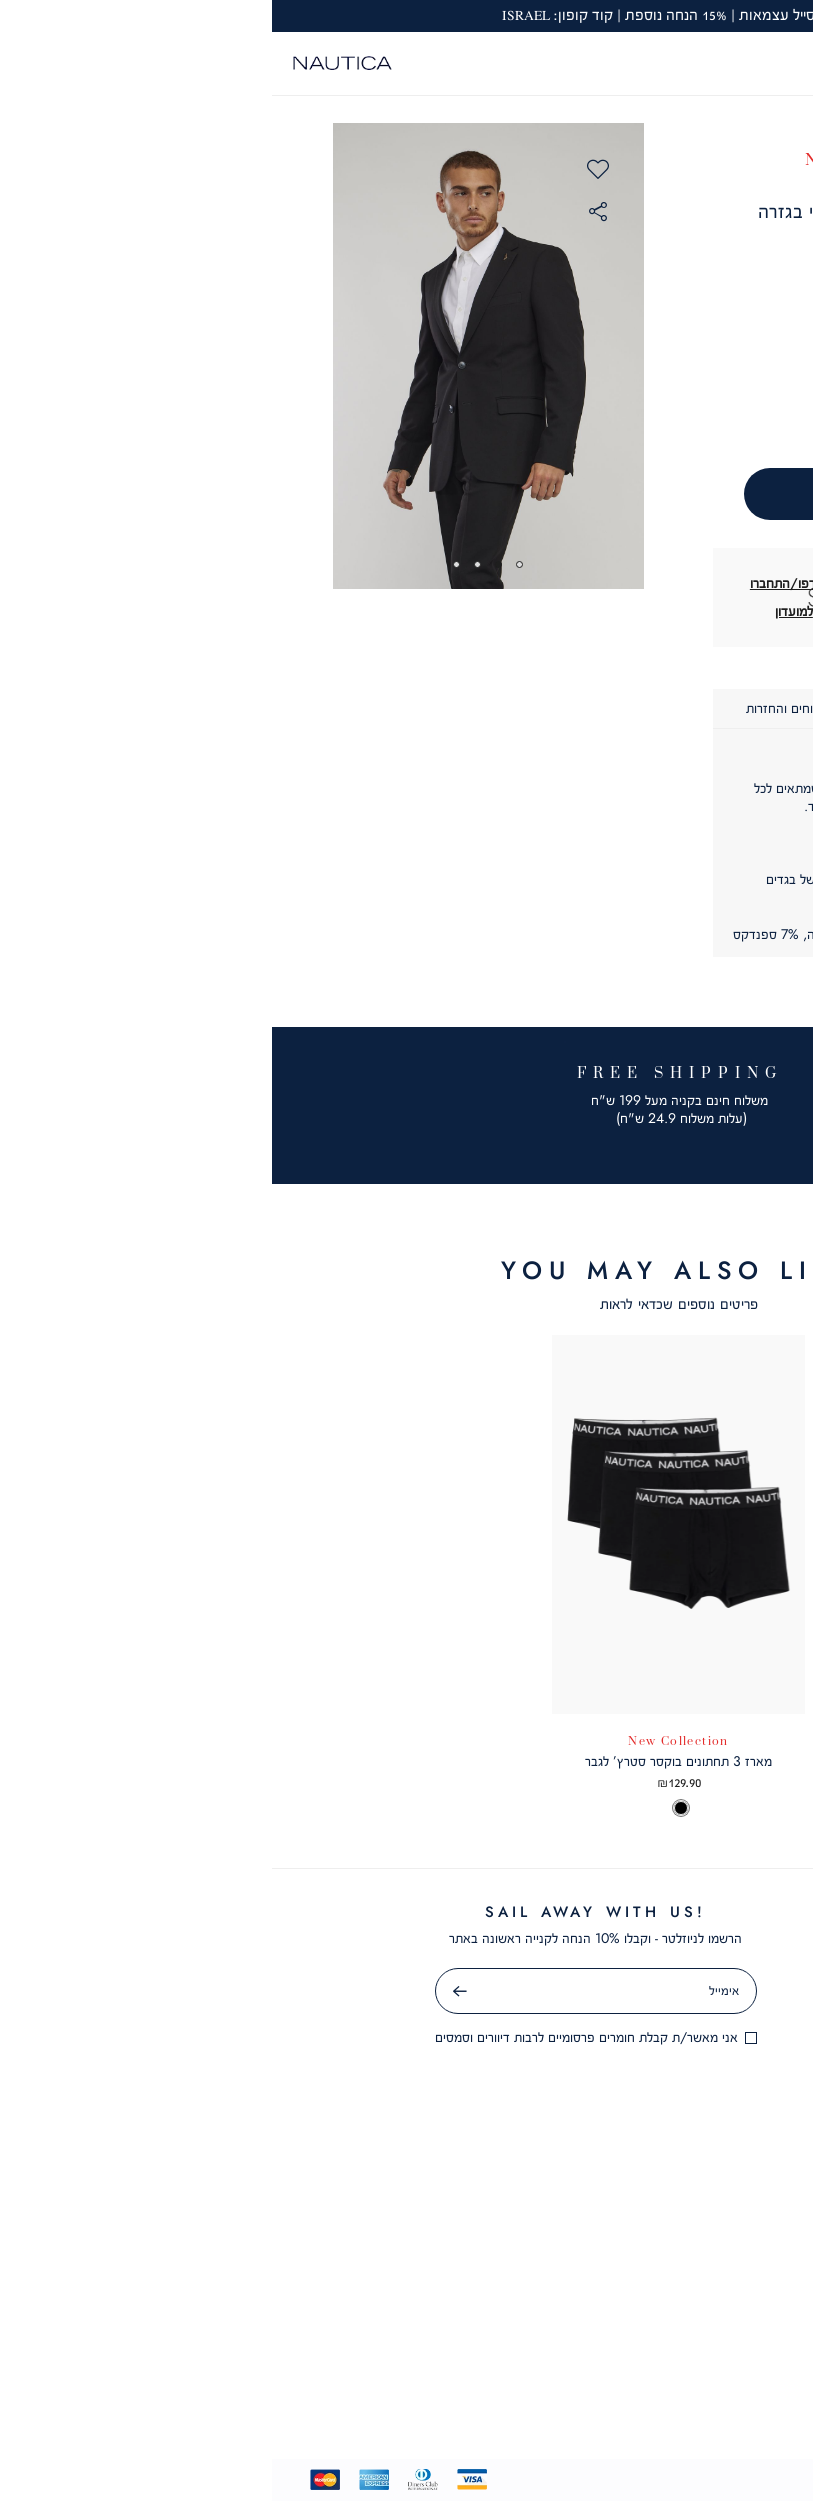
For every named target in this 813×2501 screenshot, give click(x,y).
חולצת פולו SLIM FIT (686, 1761)
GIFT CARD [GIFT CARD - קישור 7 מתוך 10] (598, 2104)
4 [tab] (184, 564)
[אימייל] (324, 1991)
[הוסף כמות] (562, 404)
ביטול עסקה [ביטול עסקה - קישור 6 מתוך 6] (608, 2393)
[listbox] (687, 1810)
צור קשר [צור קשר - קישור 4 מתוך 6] (608, 2329)
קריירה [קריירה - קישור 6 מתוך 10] (599, 2071)
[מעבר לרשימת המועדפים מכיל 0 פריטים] (723, 63)
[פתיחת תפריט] (783, 63)
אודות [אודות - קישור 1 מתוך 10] (598, 1911)
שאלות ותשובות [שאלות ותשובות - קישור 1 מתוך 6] (608, 2232)
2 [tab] (226, 564)
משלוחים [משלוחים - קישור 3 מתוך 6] (608, 2297)
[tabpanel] (216, 356)
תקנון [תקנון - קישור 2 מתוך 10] (598, 1943)
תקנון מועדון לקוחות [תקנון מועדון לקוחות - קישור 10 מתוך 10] (598, 2200)
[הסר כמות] (633, 404)
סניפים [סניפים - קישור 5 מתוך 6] (608, 2361)
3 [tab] (205, 564)
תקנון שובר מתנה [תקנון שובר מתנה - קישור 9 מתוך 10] (598, 2168)
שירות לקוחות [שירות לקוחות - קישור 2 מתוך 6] (608, 2265)
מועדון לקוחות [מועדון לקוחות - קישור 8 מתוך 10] (599, 2136)
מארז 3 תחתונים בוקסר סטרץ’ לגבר (406, 1761)
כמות (596, 367)
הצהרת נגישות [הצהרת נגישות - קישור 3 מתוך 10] (599, 1975)
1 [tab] (247, 564)
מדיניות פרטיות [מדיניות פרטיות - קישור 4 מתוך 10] (598, 2007)
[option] (749, 1810)
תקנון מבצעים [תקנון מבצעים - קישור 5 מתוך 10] (599, 2039)
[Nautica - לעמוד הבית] (70, 63)
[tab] (674, 709)
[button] (752, 61)
